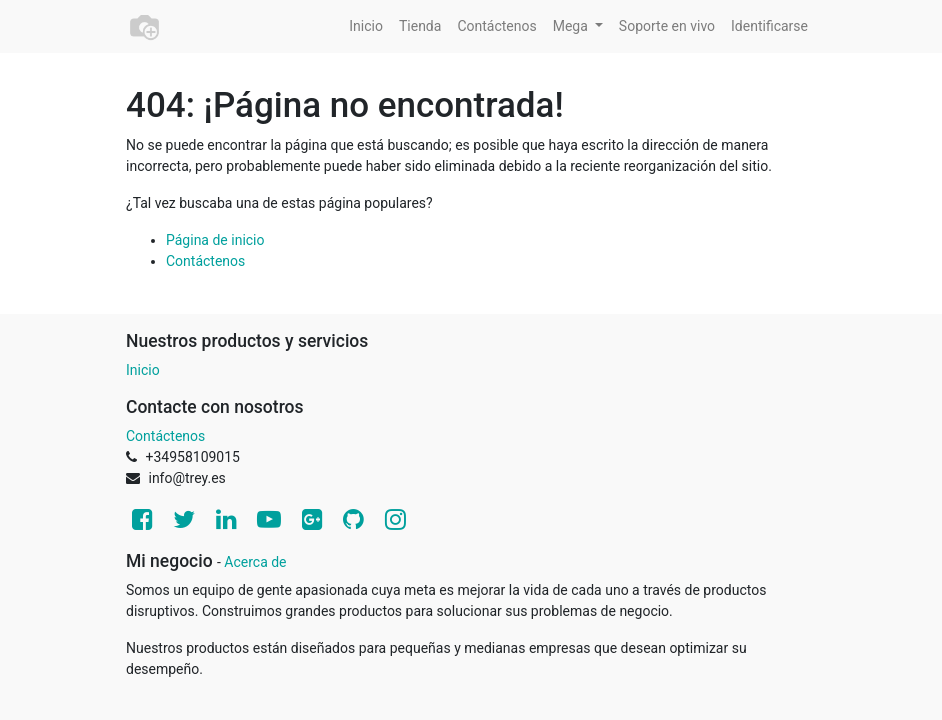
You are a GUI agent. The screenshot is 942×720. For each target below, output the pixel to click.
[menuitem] (366, 26)
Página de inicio (215, 240)
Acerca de (255, 562)
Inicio (143, 370)
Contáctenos (205, 261)
